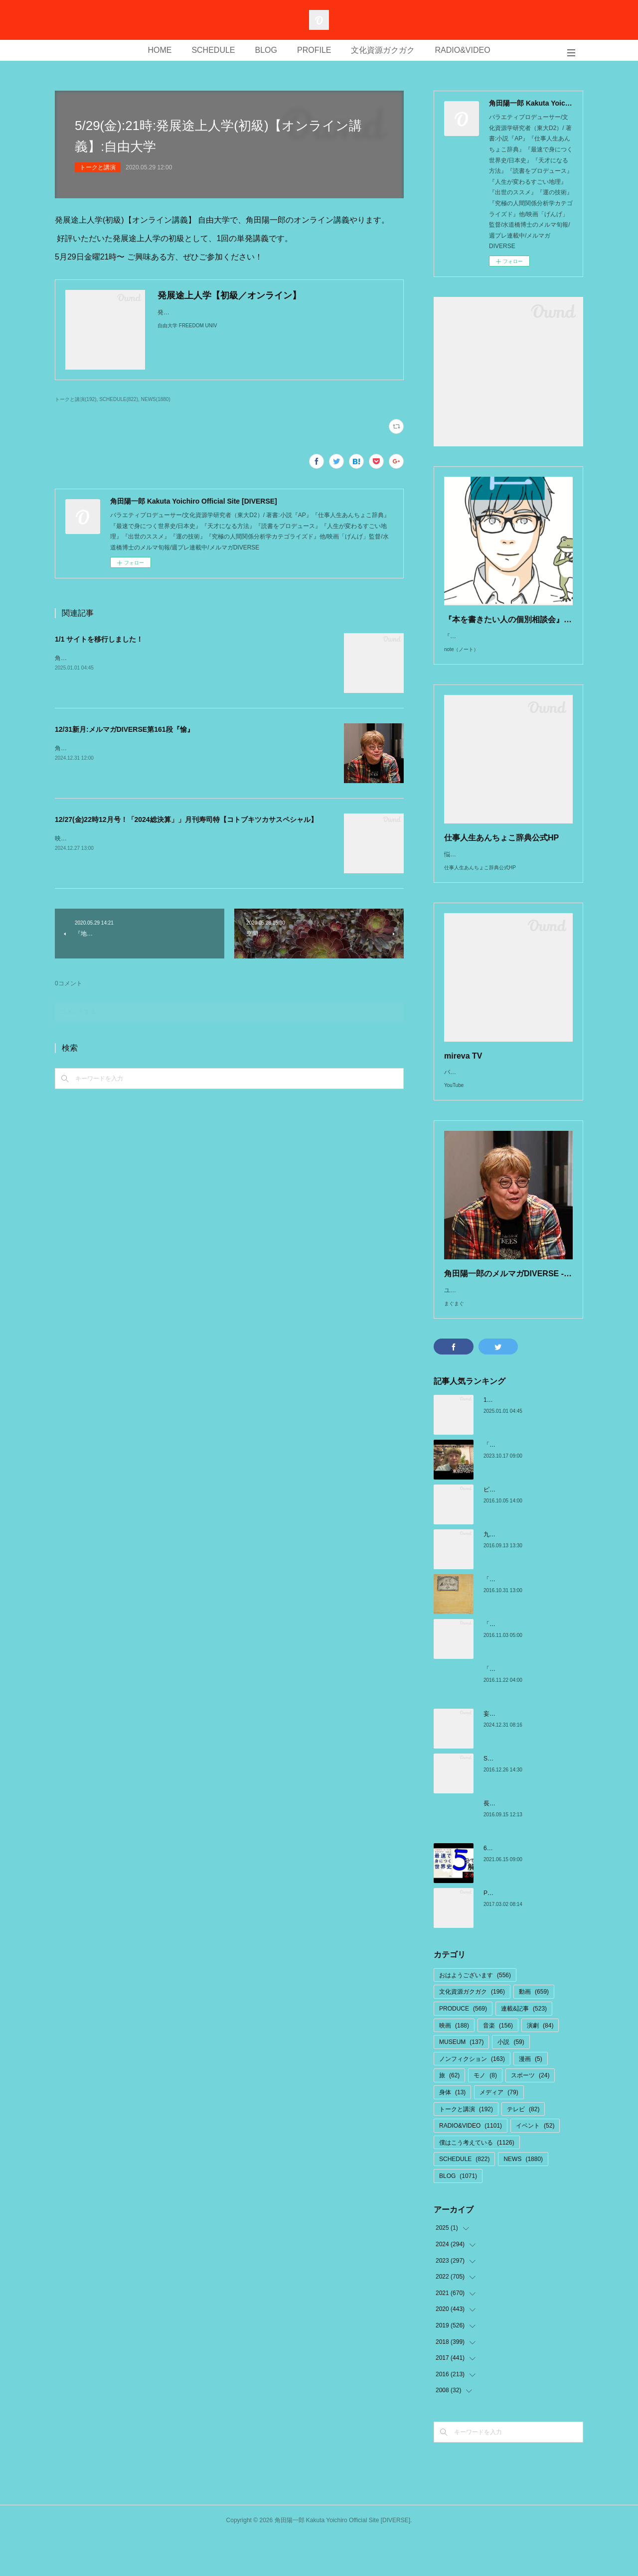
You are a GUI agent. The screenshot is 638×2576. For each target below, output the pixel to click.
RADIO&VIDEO (462, 50)
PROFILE (314, 50)
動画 (534, 2031)
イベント (535, 2165)
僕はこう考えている (476, 2182)
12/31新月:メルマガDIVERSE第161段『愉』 (124, 729)
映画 (454, 2065)
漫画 (530, 2098)
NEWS (523, 2198)
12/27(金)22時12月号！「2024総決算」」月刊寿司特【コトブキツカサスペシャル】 (186, 819)
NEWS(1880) (155, 399)
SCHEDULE (213, 50)
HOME (159, 50)
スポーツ (530, 2115)
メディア (498, 2132)
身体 (452, 2132)
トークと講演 (98, 167)
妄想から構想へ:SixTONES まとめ (529, 1753)
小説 (510, 2081)
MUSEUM (461, 2081)
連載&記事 (524, 2048)
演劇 (540, 2065)
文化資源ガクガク (383, 50)
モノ (485, 2115)
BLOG (266, 50)
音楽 (498, 2065)
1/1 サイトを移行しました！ (99, 639)
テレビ (523, 2149)
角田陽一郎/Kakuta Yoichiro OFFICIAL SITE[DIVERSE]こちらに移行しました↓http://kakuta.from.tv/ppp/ (192, 658)
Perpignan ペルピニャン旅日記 (524, 1932)
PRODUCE (463, 2048)
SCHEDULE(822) (118, 399)
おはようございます (475, 2015)
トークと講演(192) (75, 399)
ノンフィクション (472, 2098)
